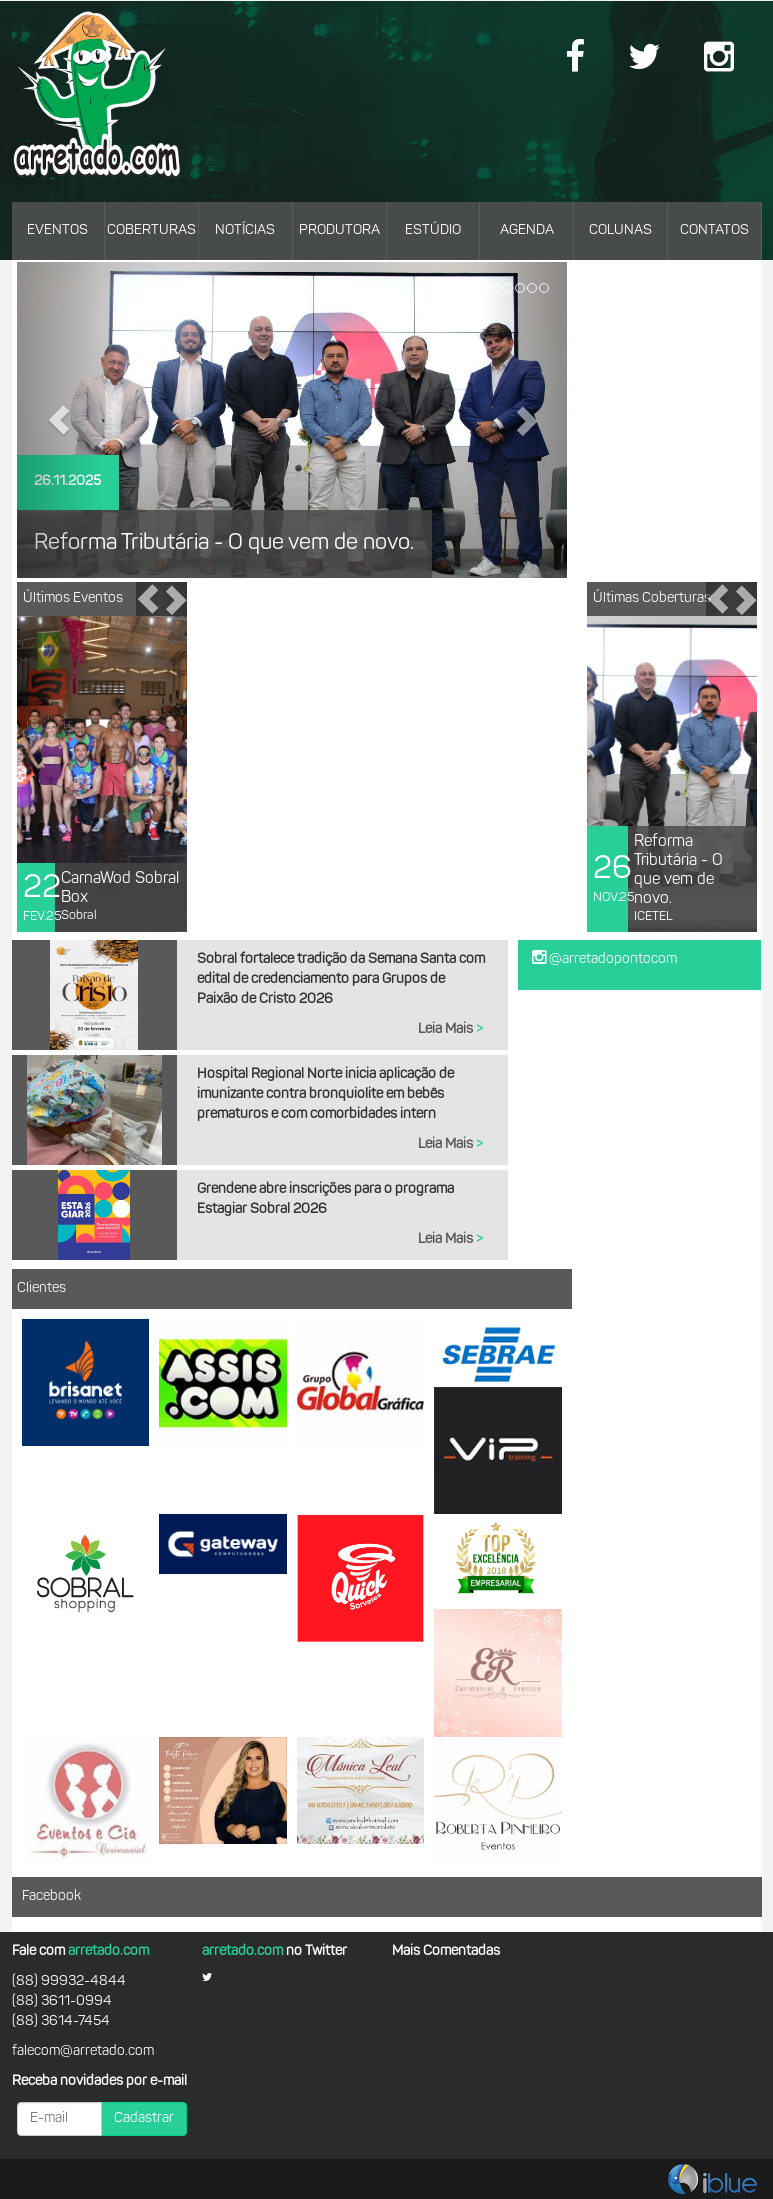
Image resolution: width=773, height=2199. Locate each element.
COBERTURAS (151, 230)
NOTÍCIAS (245, 230)
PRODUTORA (339, 230)
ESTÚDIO (433, 230)
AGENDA (527, 230)
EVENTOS (57, 230)
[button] (59, 420)
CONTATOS (714, 230)
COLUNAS (620, 230)
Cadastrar (144, 2118)
